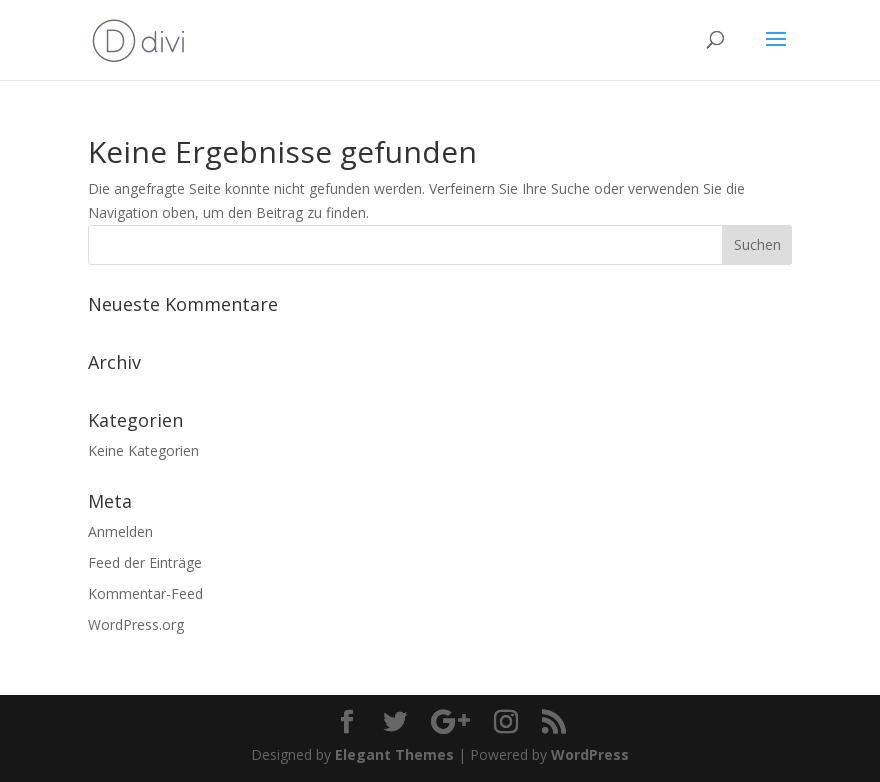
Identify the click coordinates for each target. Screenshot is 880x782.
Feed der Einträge (145, 562)
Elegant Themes (394, 754)
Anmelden (120, 531)
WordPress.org (136, 624)
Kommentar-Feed (145, 593)
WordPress (590, 754)
